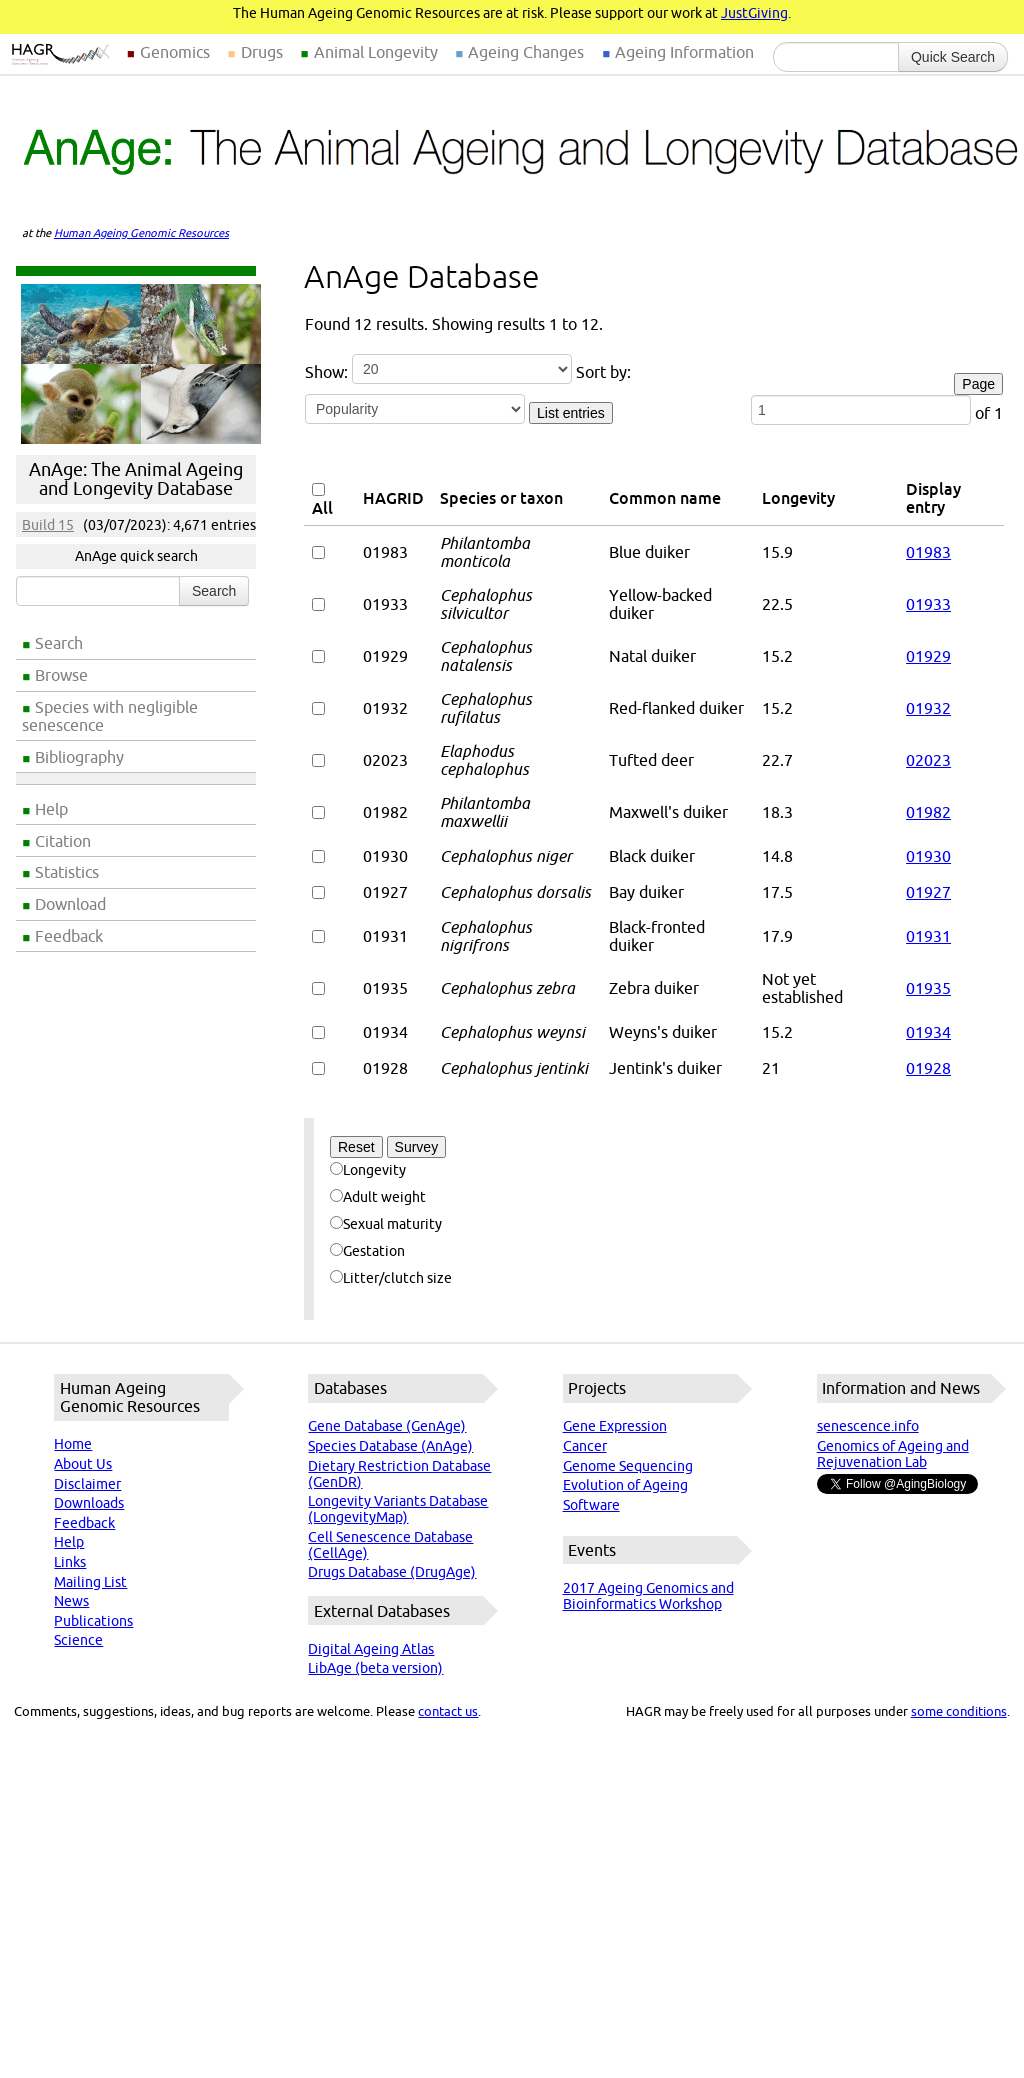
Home (73, 1444)
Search (59, 643)
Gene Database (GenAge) (387, 1426)
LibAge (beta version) (375, 1668)
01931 (928, 936)
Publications (93, 1621)
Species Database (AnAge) (390, 1446)
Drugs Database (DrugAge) (392, 1572)
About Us (83, 1464)
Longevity (368, 1170)
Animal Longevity (376, 52)
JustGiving (754, 13)
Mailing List (90, 1582)
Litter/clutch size (391, 1278)
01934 (928, 1032)
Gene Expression (615, 1426)
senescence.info (868, 1426)
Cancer (585, 1446)
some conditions (959, 1711)
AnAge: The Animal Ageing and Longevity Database (136, 479)
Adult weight (378, 1197)
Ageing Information (684, 52)
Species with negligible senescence (110, 716)
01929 (928, 656)
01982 (928, 812)
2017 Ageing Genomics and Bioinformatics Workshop (648, 1596)
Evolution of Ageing (625, 1485)
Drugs (262, 52)
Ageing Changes (526, 52)
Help (51, 809)
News (71, 1601)
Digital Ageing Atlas (371, 1649)
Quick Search (953, 57)
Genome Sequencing (628, 1466)
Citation (63, 841)
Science (78, 1640)
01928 (928, 1068)
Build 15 (48, 525)
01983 (928, 552)
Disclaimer (87, 1484)
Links (70, 1562)
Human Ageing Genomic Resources (141, 233)
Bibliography (79, 757)
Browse (61, 675)
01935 (928, 988)
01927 (928, 892)
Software (591, 1505)
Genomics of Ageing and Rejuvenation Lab (893, 1454)
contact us (448, 1711)
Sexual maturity (386, 1224)
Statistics (67, 872)
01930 (928, 856)
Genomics (175, 52)
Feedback (69, 936)
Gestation (367, 1251)
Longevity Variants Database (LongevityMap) (398, 1509)
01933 (928, 604)
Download (70, 904)
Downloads (89, 1503)
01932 (928, 708)
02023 (928, 760)
